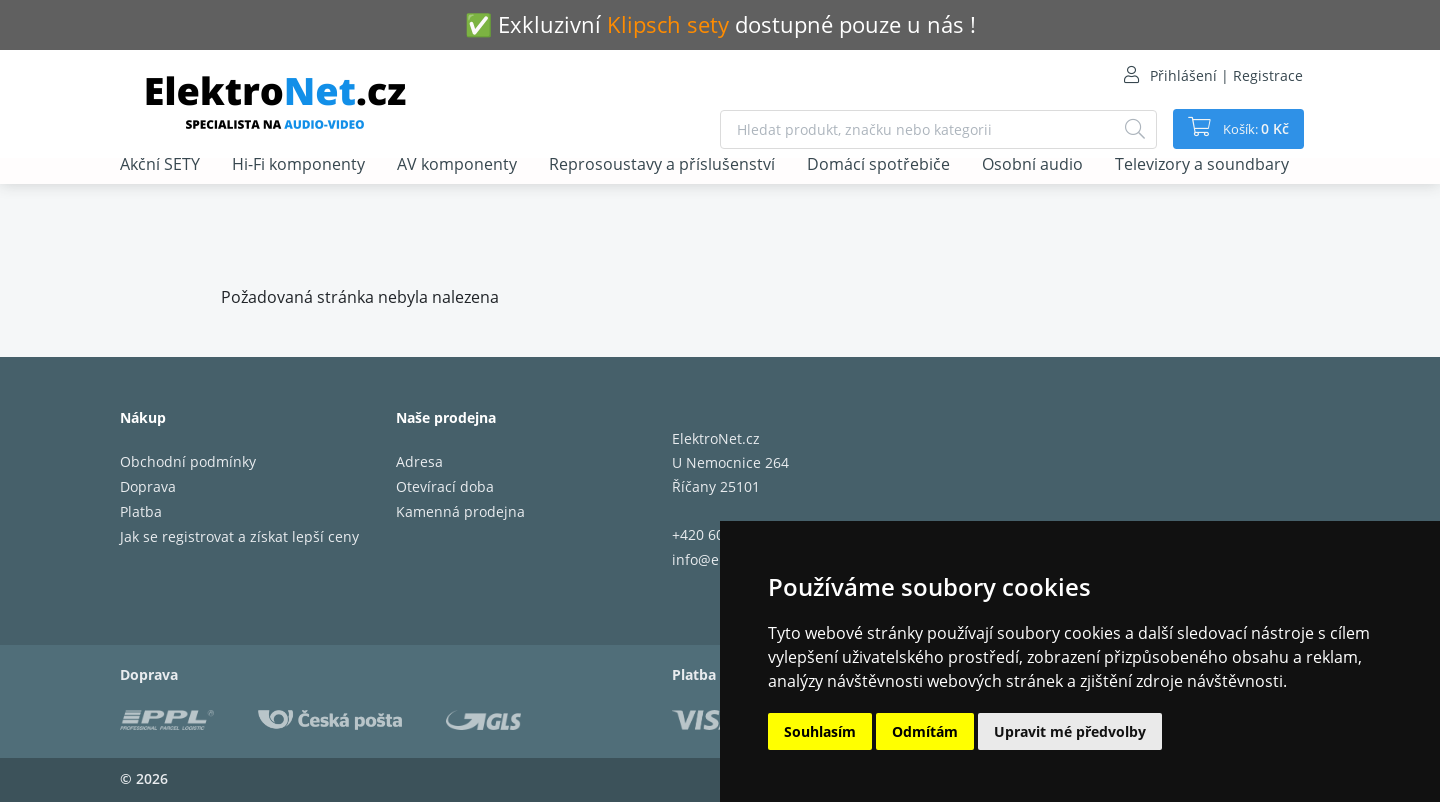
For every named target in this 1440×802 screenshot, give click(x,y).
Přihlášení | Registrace (1226, 75)
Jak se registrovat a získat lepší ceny (239, 536)
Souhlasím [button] (820, 731)
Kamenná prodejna (460, 511)
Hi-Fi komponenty (298, 165)
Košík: (1250, 129)
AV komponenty (457, 165)
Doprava (148, 486)
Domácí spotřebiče (878, 165)
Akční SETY (160, 165)
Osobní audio (1032, 165)
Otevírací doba (445, 486)
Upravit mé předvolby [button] (1070, 731)
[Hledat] (1126, 129)
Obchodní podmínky (188, 461)
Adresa (419, 461)
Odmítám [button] (925, 731)
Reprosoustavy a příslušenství (662, 165)
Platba (141, 511)
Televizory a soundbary (1202, 165)
